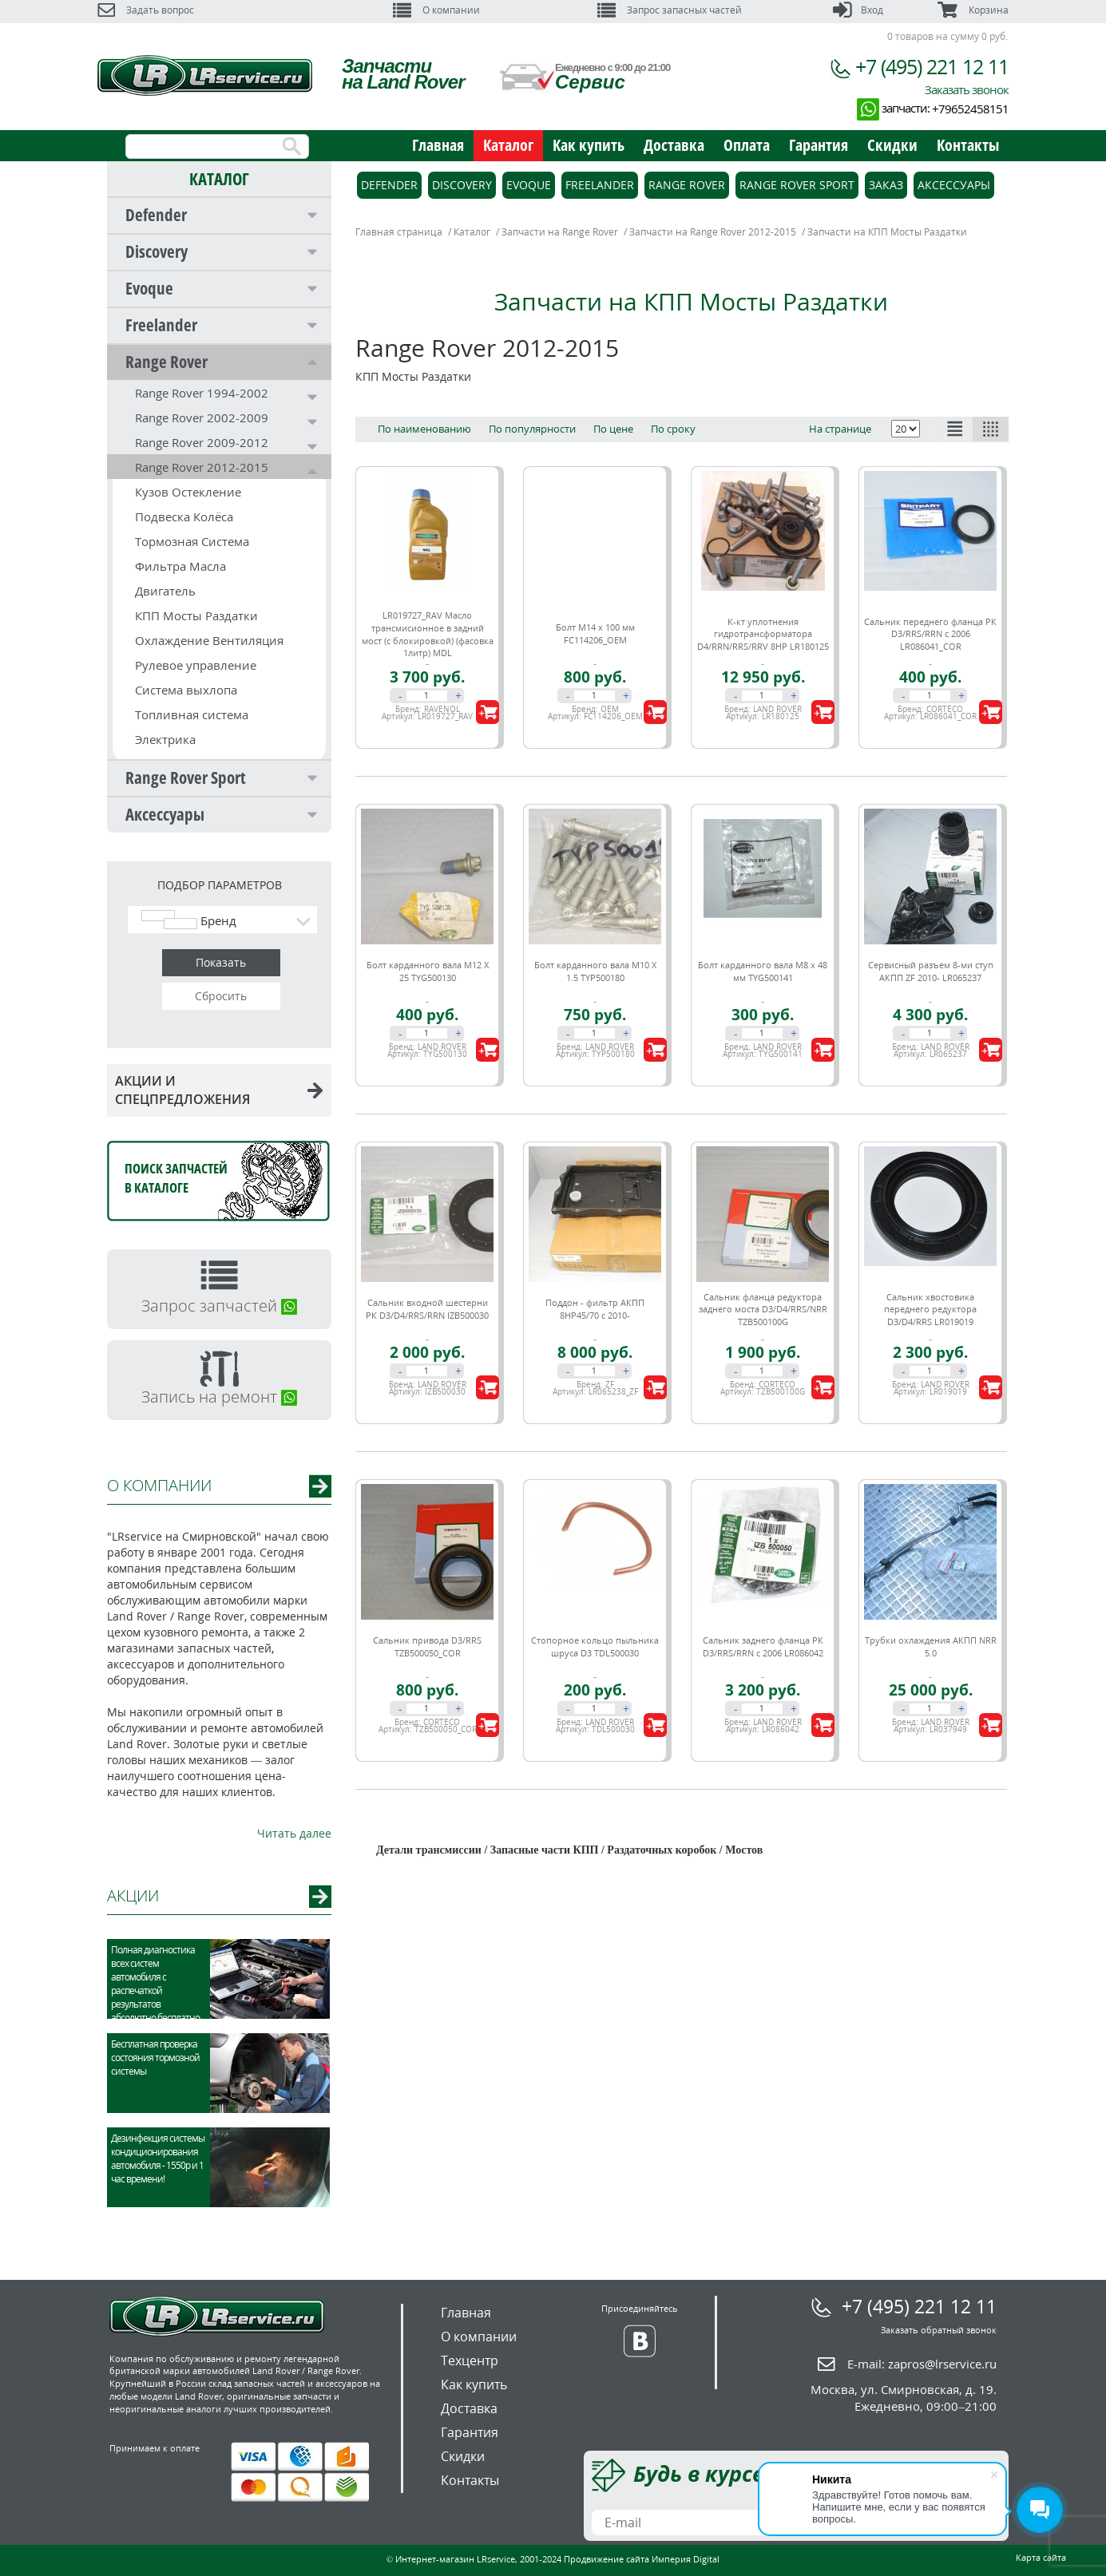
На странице (840, 428)
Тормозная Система (192, 541)
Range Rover (166, 361)
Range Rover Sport (185, 777)
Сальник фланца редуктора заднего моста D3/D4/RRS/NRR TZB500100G (763, 1309)
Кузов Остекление (188, 492)
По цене (613, 428)
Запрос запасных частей (669, 10)
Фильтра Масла (180, 566)
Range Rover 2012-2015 (201, 467)
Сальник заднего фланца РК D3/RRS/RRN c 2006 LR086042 (763, 1646)
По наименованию (424, 428)
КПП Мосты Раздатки (196, 615)
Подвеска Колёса (184, 516)
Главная (438, 145)
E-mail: (922, 2364)
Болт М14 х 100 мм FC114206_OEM (595, 633)
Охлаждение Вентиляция (209, 640)
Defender (156, 215)
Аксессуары (164, 814)
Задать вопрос (145, 10)
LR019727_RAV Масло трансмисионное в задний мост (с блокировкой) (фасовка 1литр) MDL (428, 634)
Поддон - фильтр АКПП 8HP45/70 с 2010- (594, 1308)
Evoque (149, 288)
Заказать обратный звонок (939, 2330)
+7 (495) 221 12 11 (932, 66)
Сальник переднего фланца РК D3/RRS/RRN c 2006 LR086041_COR (930, 633)
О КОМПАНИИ (159, 1485)
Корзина (973, 10)
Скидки (892, 145)
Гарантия (818, 145)
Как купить (588, 145)
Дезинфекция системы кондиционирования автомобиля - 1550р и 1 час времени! (157, 2158)
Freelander (161, 325)
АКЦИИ (133, 1895)
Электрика (165, 739)
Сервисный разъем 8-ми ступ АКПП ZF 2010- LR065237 (930, 971)
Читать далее (294, 1833)
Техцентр (469, 2360)
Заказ (886, 184)
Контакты (968, 145)
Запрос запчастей (219, 1305)
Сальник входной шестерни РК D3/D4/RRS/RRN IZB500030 (427, 1308)
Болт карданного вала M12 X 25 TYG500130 (428, 971)
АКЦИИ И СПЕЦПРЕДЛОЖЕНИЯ (219, 1090)
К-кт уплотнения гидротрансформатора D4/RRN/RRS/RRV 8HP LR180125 (763, 633)
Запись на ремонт (219, 1396)
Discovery (156, 251)
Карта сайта (1041, 2557)
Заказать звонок (967, 89)
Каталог (508, 145)
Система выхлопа (186, 690)
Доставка (674, 145)
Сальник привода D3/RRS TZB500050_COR (427, 1646)
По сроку (673, 428)
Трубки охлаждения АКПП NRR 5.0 (931, 1646)
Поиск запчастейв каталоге (176, 1178)
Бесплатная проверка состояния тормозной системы (155, 2057)
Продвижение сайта (606, 2559)
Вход (858, 10)
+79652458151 (970, 109)
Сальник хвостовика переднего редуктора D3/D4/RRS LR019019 (930, 1309)
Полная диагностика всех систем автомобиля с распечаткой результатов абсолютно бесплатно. (156, 1984)
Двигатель (165, 591)
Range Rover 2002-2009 (201, 417)
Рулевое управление (195, 665)
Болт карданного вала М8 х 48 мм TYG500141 (762, 971)
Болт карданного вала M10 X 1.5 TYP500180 (595, 971)
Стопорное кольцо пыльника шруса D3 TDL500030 (595, 1646)
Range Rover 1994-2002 (201, 393)
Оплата (746, 145)
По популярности (532, 428)
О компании (436, 10)
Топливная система (191, 714)
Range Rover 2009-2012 (201, 442)
